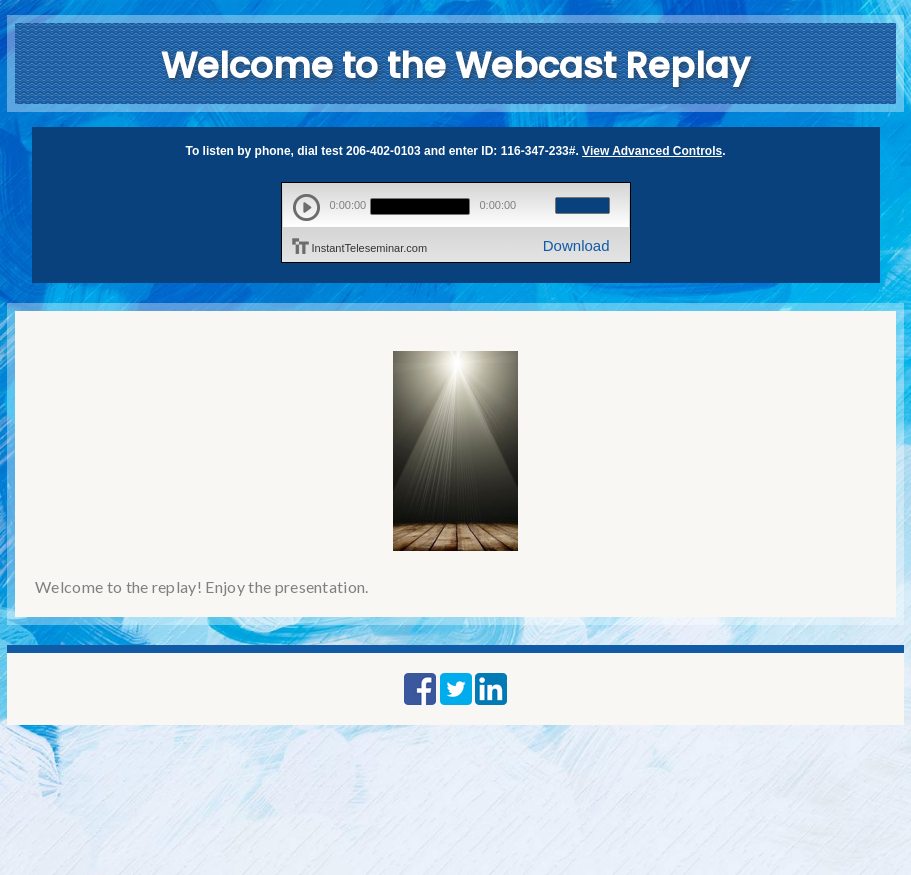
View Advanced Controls (652, 151)
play (306, 207)
